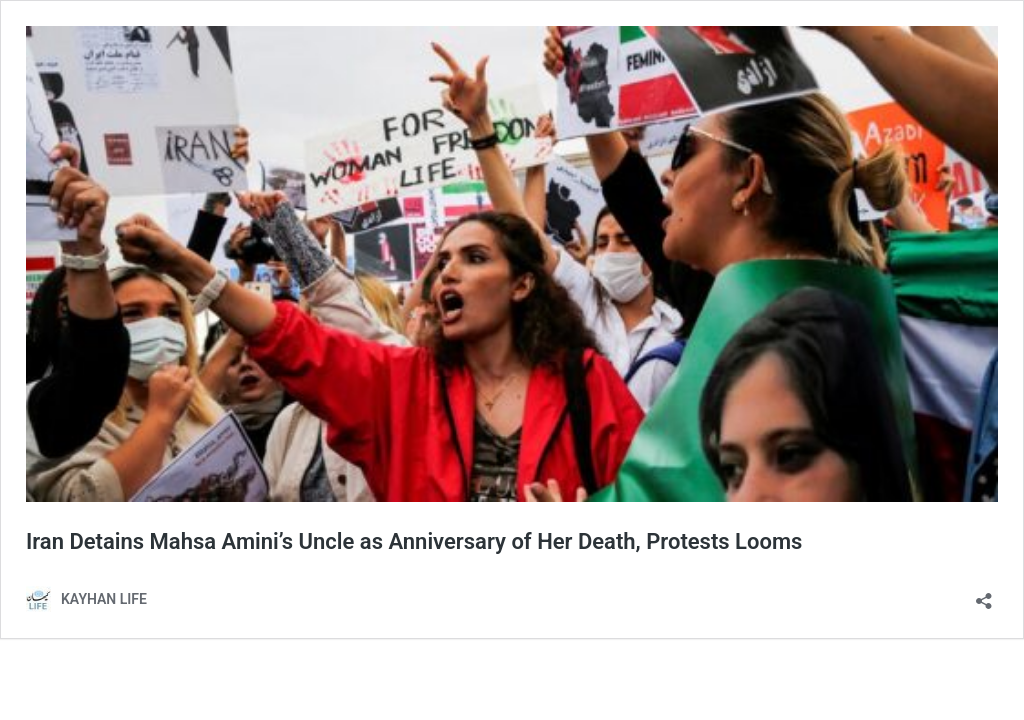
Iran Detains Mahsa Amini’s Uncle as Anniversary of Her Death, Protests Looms (414, 541)
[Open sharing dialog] (984, 594)
